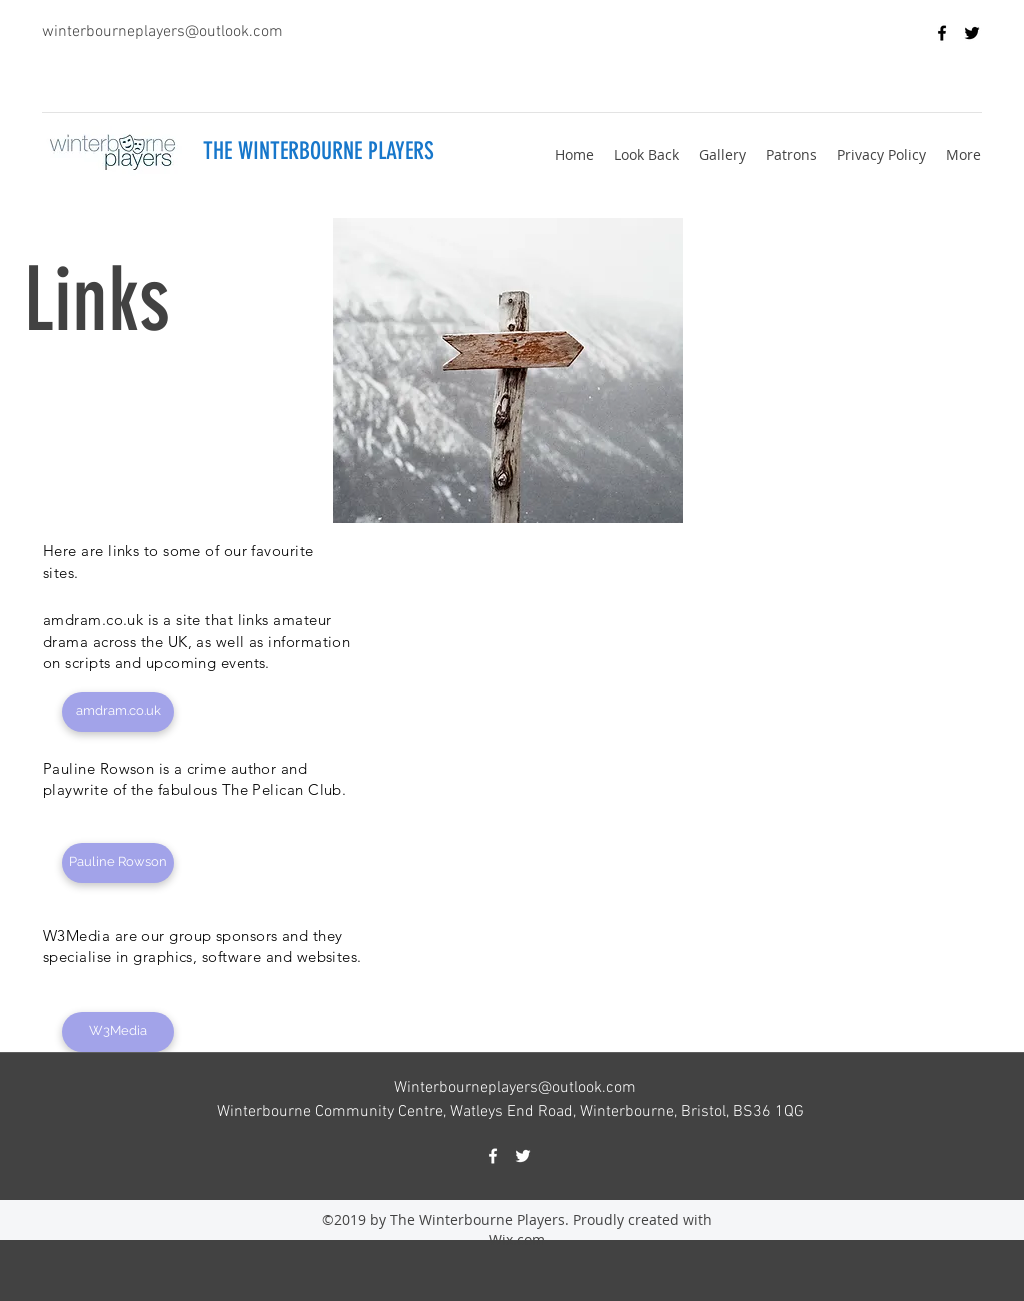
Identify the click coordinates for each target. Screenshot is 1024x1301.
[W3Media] (118, 1032)
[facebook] (942, 33)
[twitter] (972, 33)
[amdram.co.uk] (118, 712)
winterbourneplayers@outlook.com (162, 32)
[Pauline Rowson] (118, 863)
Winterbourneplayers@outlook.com (515, 1088)
